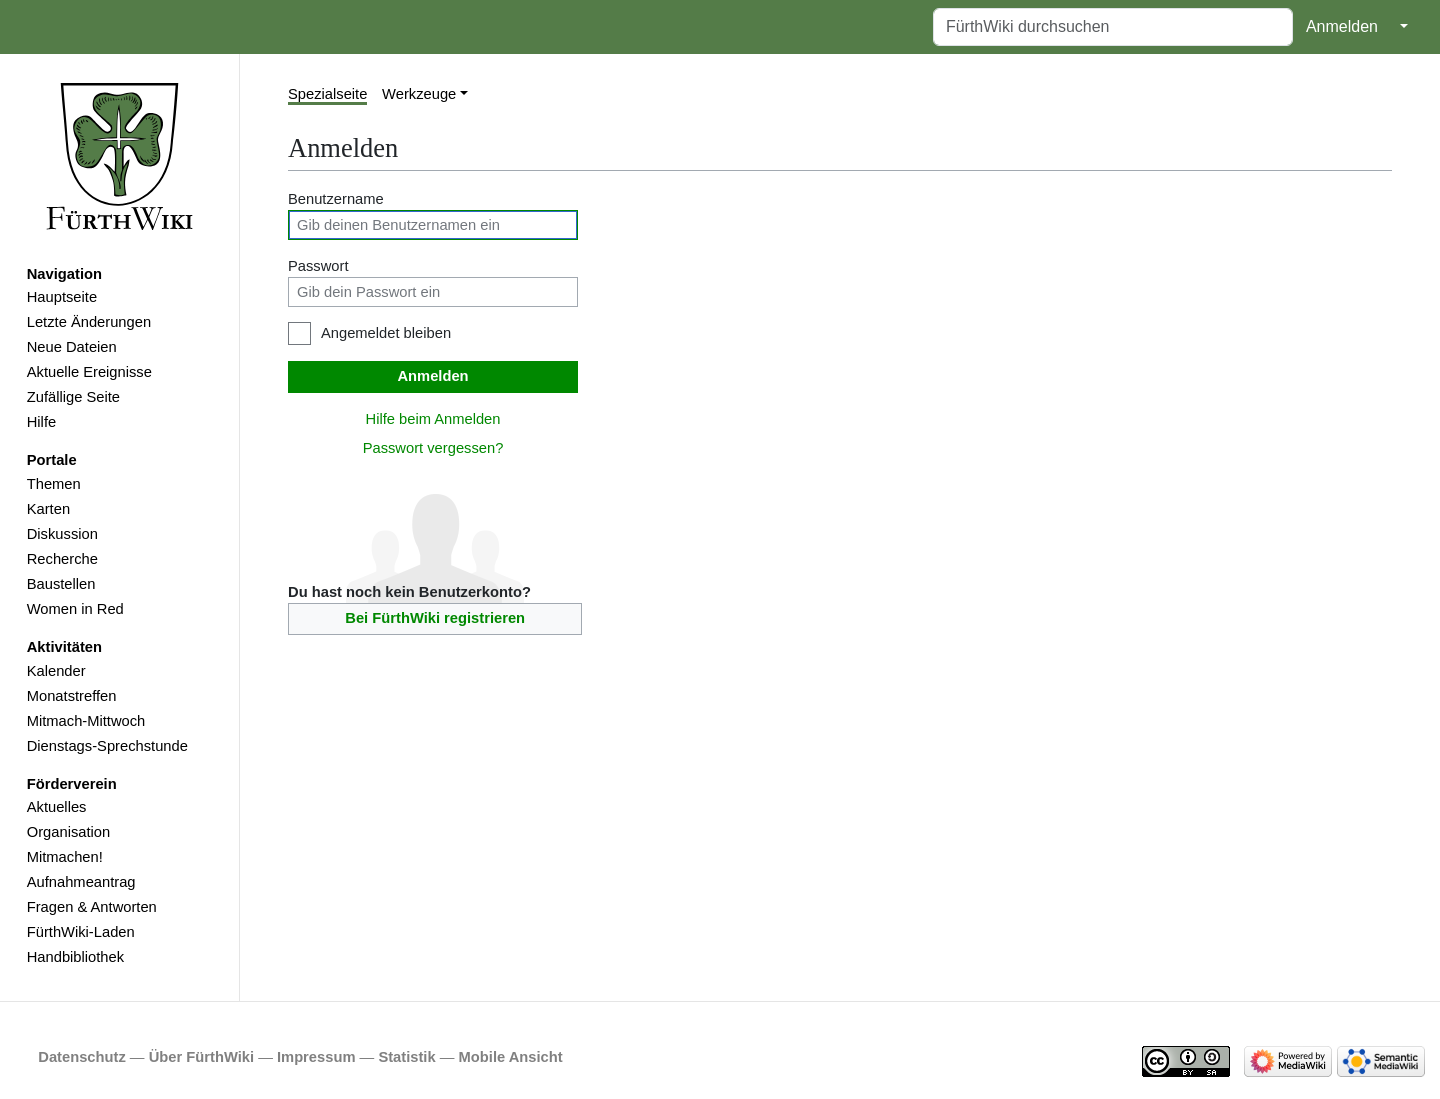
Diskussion (62, 534)
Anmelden (1342, 26)
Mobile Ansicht (511, 1057)
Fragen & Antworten (92, 907)
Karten (48, 509)
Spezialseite (327, 94)
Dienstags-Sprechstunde (107, 746)
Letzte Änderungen (89, 322)
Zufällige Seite (73, 397)
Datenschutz (82, 1057)
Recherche (62, 559)
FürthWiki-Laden (81, 932)
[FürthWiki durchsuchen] (1113, 27)
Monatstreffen (72, 696)
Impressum (316, 1057)
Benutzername (336, 199)
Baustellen (61, 584)
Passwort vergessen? (433, 448)
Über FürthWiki (201, 1057)
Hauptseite (62, 297)
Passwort (318, 266)
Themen (54, 484)
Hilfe (41, 422)
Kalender (56, 671)
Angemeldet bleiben (386, 333)
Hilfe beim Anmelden (433, 419)
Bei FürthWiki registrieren (435, 618)
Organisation (68, 832)
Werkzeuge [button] (419, 94)
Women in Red (75, 609)
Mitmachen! (65, 857)
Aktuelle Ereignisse (89, 372)
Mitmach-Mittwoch (86, 721)
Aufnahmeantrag (81, 882)
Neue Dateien (72, 347)
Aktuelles (57, 807)
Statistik (406, 1057)
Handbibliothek (75, 957)
